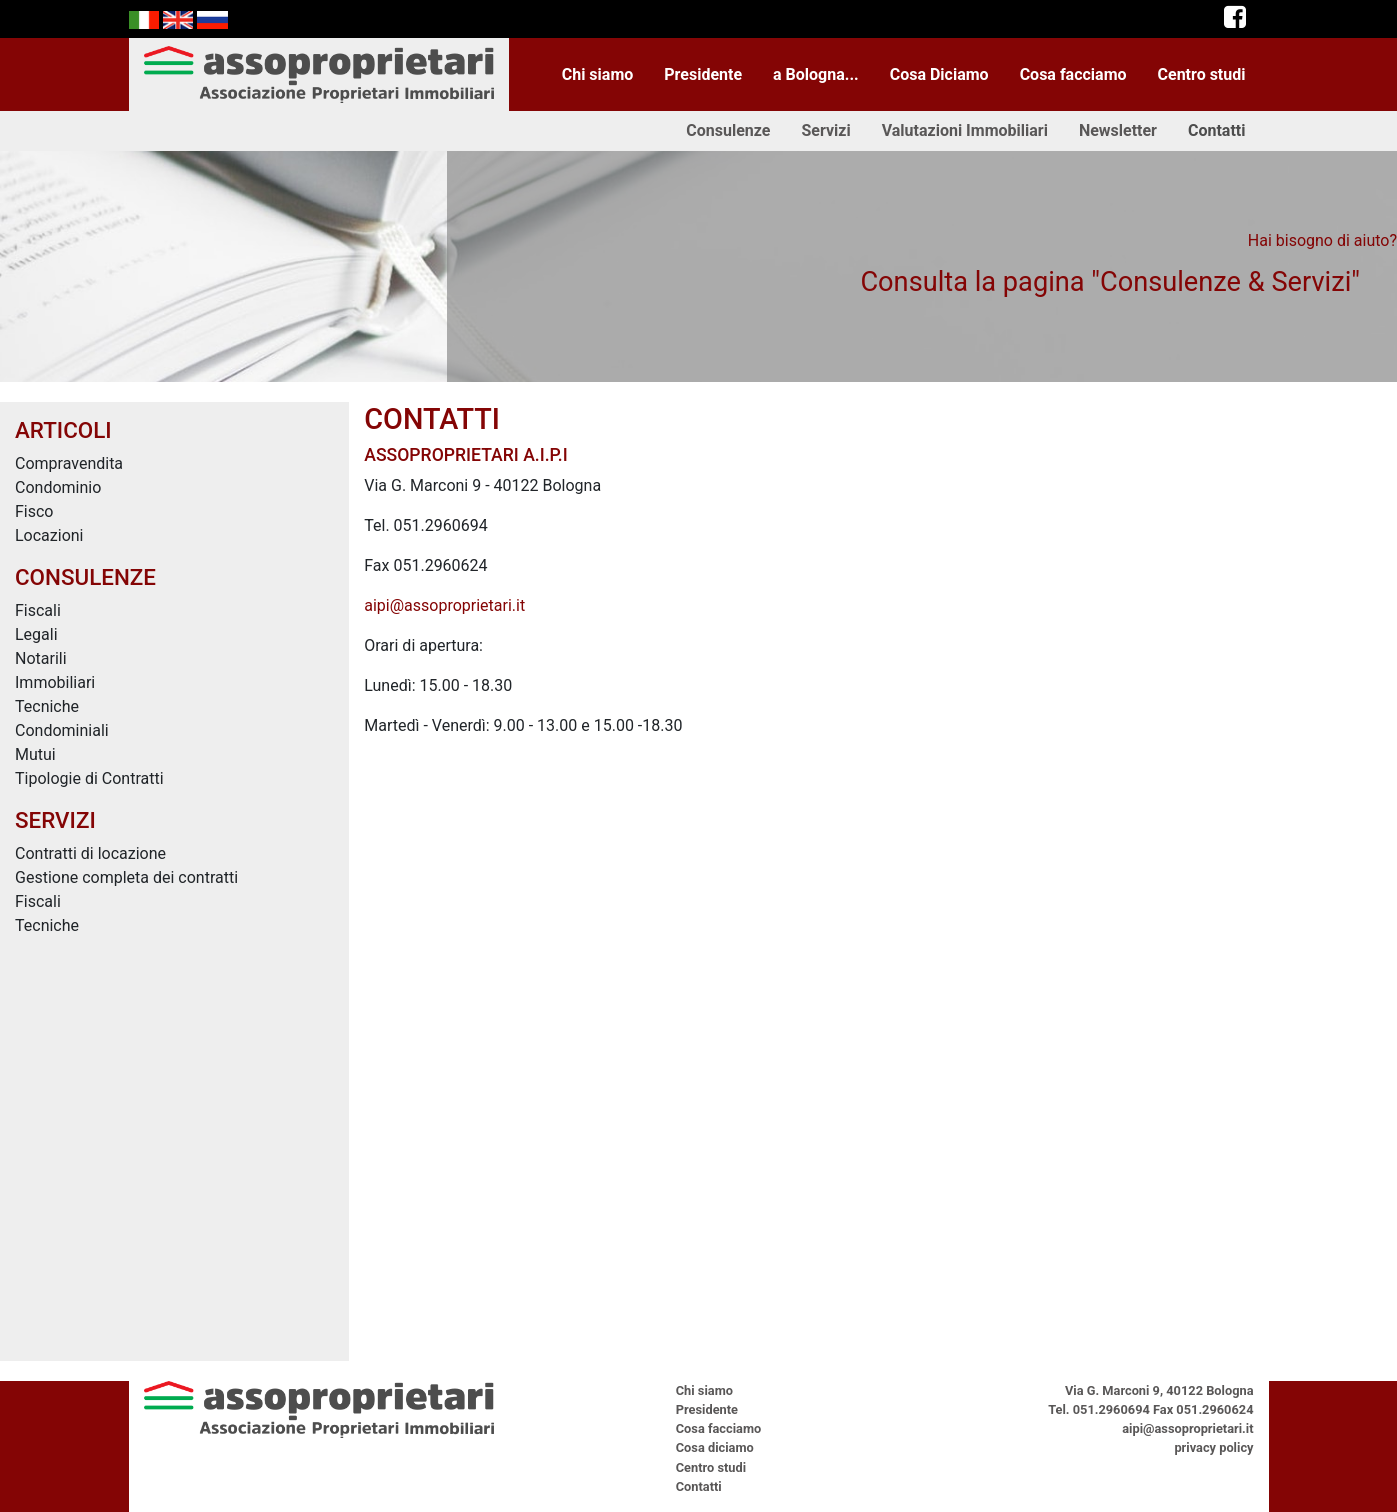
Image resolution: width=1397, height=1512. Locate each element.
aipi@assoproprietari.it (444, 605)
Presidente (703, 74)
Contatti (1217, 130)
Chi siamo (598, 74)
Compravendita (69, 463)
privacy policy (1213, 1447)
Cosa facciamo (1073, 74)
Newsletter (1118, 130)
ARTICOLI (63, 430)
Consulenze (728, 130)
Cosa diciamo (715, 1447)
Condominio (58, 487)
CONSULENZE (85, 577)
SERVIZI (55, 820)
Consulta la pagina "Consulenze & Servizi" (1110, 282)
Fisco (34, 511)
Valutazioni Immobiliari (965, 130)
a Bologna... (816, 74)
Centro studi (1202, 74)
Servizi (825, 130)
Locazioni (49, 535)
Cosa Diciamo (939, 74)
